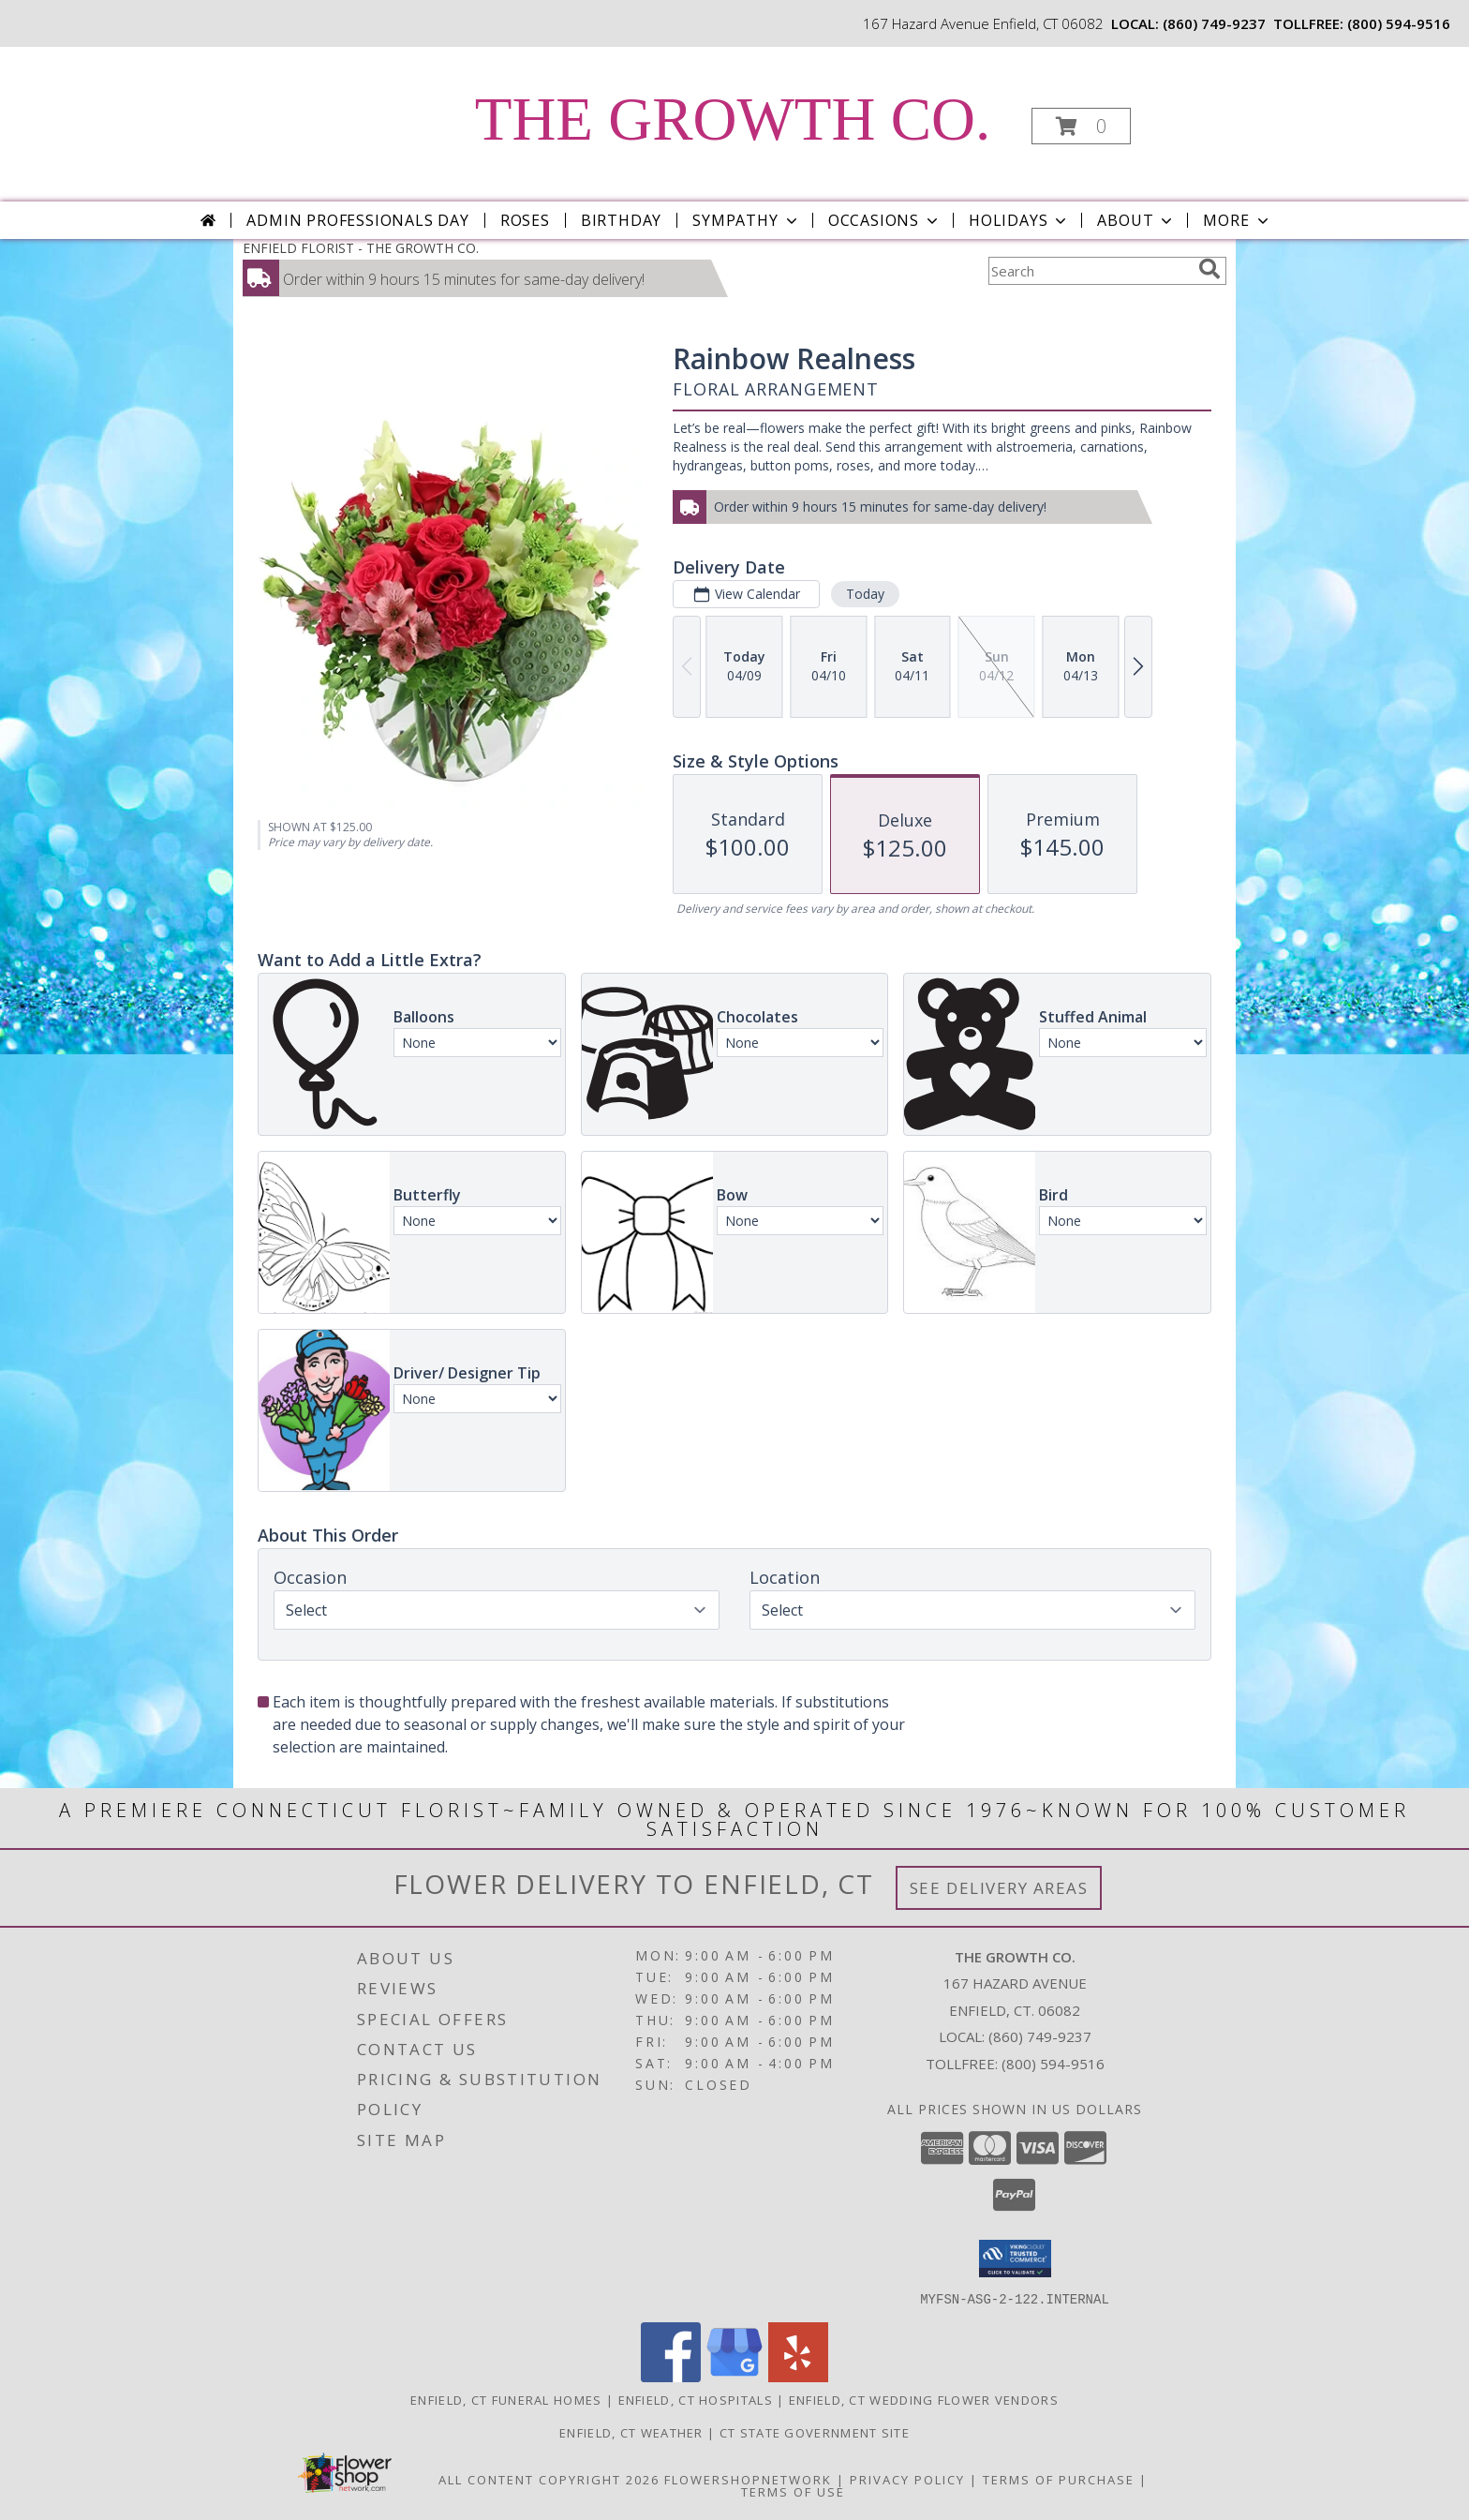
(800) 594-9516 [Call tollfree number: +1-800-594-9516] (1398, 23)
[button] (1081, 126)
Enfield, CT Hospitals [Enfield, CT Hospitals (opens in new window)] (695, 2399)
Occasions (885, 220)
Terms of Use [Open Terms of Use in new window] (793, 2491)
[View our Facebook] (671, 2376)
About (1136, 220)
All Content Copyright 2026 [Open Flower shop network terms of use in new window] (549, 2478)
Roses (525, 220)
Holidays (1019, 220)
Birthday (621, 220)
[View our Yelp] (798, 2376)
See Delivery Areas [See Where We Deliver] (999, 1888)
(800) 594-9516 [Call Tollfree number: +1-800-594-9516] (1053, 2063)
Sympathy (746, 220)
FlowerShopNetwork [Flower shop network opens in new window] (748, 2478)
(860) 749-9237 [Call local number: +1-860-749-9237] (1214, 23)
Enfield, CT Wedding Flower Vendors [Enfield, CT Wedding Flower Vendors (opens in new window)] (924, 2399)
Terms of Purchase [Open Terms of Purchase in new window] (1059, 2478)
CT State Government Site (815, 2431)
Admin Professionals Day (357, 220)
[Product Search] (1089, 271)
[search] (1209, 269)
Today (865, 594)
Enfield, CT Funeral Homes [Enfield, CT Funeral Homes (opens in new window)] (506, 2399)
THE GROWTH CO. (733, 119)
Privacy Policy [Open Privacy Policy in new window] (907, 2478)
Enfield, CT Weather (631, 2431)
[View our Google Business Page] (734, 2376)
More (1237, 220)
